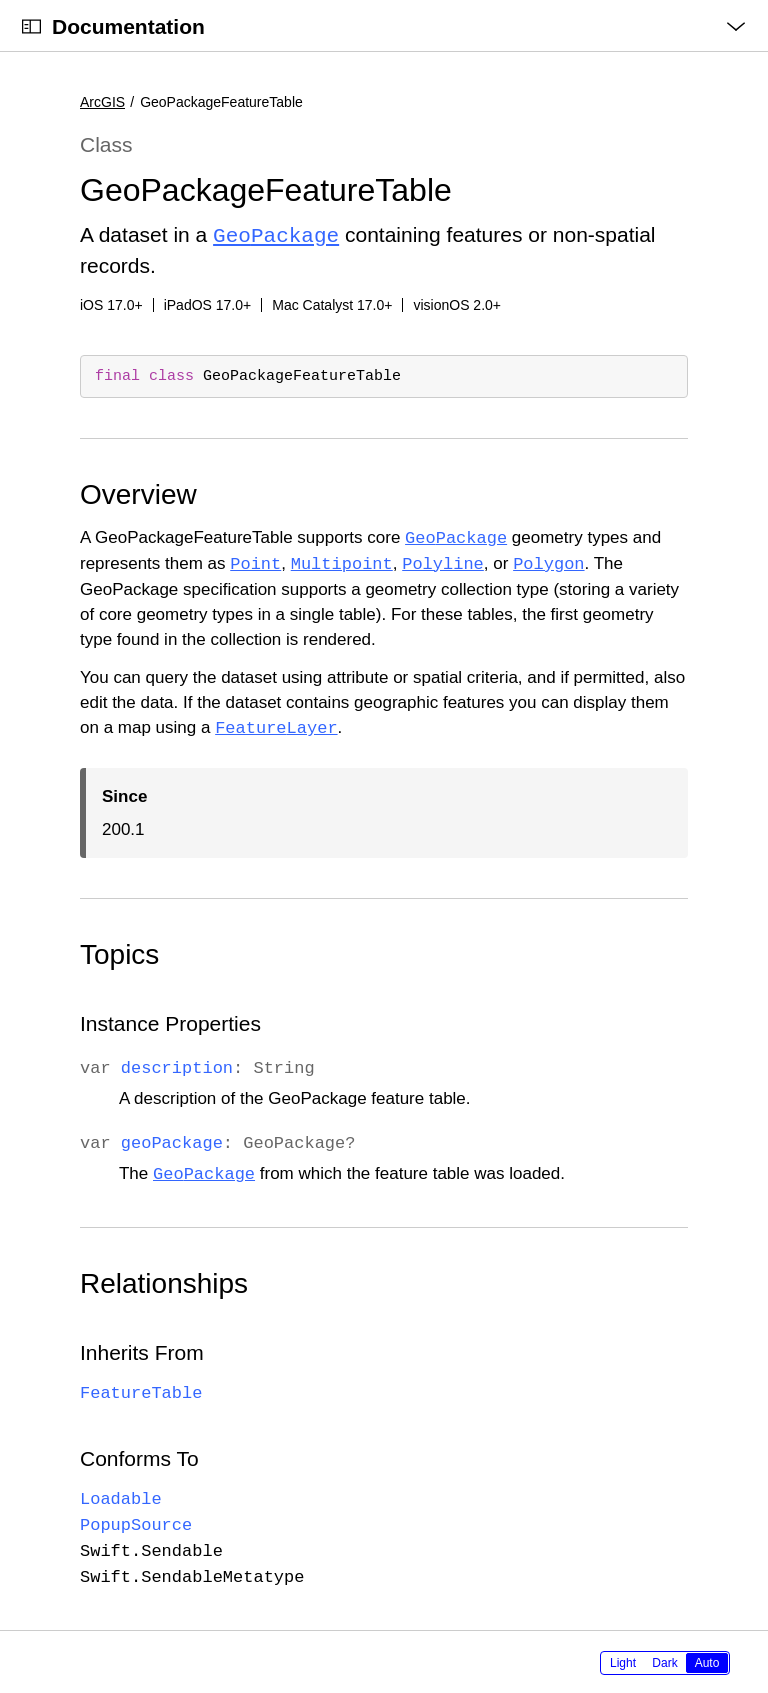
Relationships (164, 1281)
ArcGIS (102, 102)
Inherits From (142, 1350)
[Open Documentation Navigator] (31, 26)
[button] (0, 0)
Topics (119, 952)
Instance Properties (170, 1021)
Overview (138, 492)
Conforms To (139, 1456)
